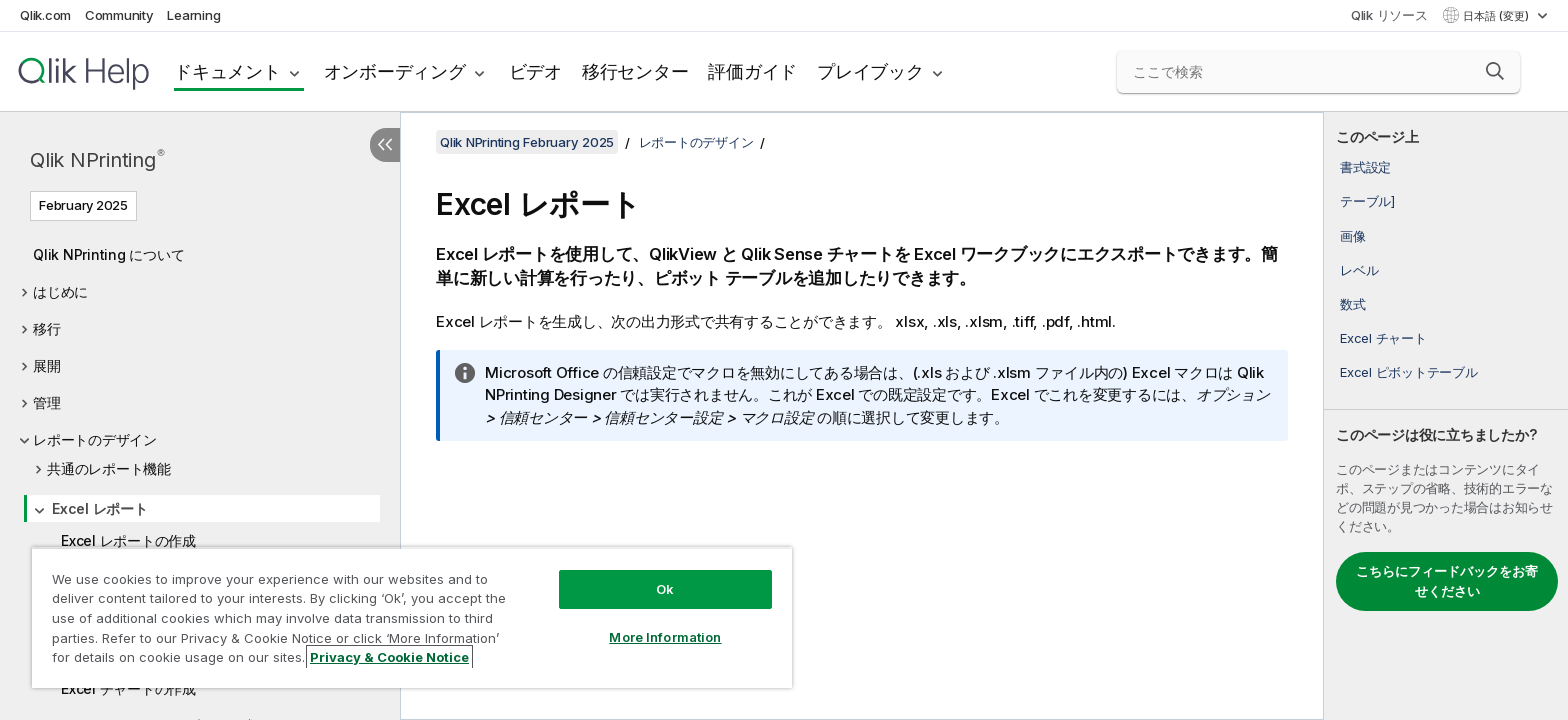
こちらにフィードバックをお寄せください (1447, 581)
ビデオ (535, 71)
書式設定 (1365, 167)
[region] (412, 617)
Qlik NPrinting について (108, 254)
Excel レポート (100, 508)
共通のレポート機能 (109, 468)
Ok (665, 589)
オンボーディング (395, 71)
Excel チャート (1383, 338)
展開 (47, 365)
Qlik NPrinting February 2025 (527, 142)
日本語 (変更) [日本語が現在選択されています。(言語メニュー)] (1497, 16)
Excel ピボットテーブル (1409, 372)
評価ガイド (752, 71)
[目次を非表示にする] (385, 145)
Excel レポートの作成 (128, 540)
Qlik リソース (1389, 15)
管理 (47, 402)
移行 (47, 328)
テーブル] (1367, 201)
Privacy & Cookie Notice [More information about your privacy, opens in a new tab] (389, 657)
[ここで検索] (1318, 72)
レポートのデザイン (95, 439)
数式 (1353, 304)
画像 (1353, 236)
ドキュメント (227, 71)
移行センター (635, 71)
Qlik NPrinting (97, 159)
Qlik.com (45, 15)
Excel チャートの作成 (128, 688)
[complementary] (1446, 416)
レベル (1359, 270)
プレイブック (870, 71)
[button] (1495, 71)
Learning (193, 15)
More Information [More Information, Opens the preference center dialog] (665, 637)
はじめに (60, 291)
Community (119, 15)
